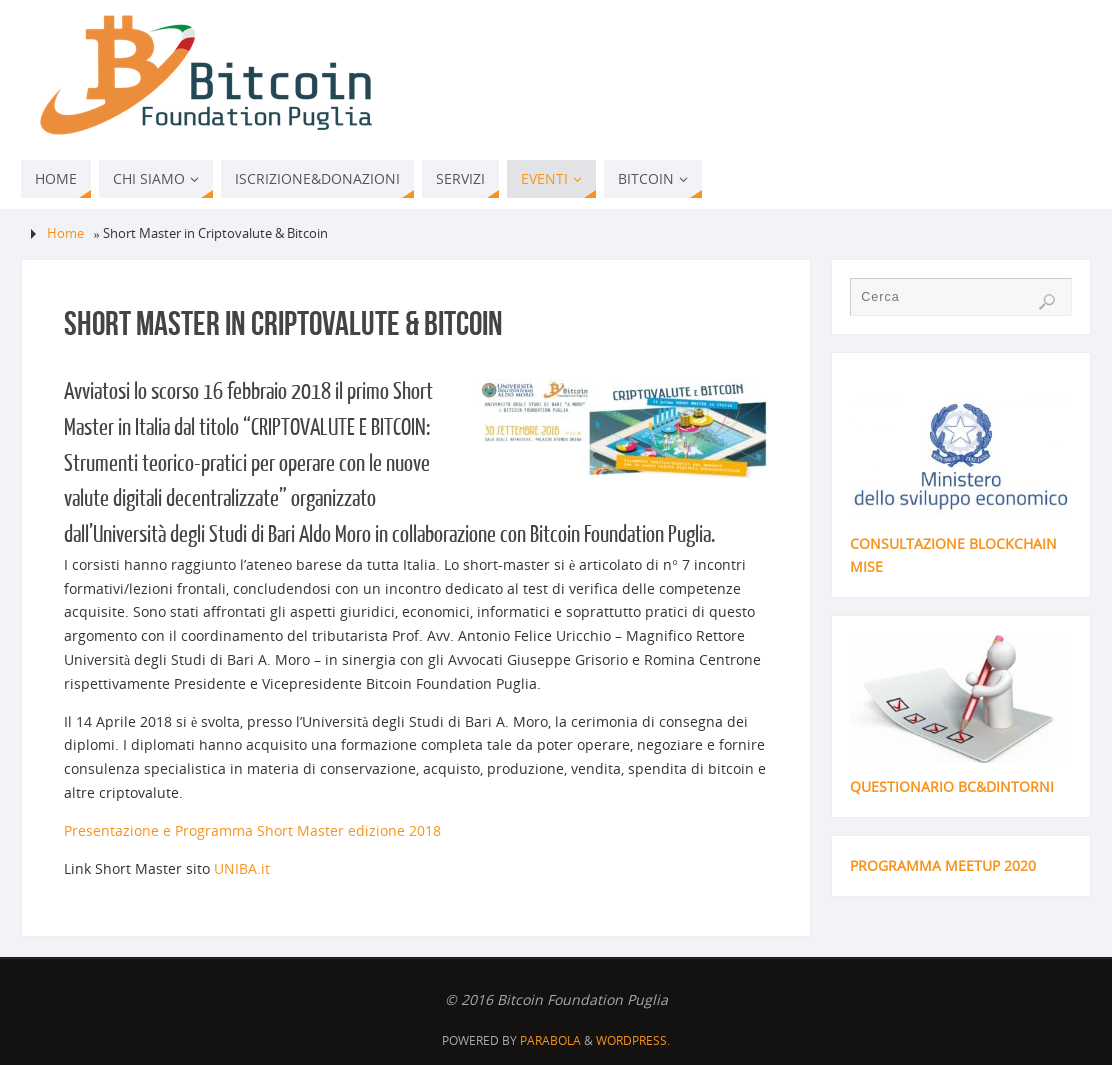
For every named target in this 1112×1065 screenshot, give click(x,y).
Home (65, 233)
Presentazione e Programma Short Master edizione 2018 (252, 830)
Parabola (550, 1040)
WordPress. (633, 1040)
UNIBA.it (242, 868)
